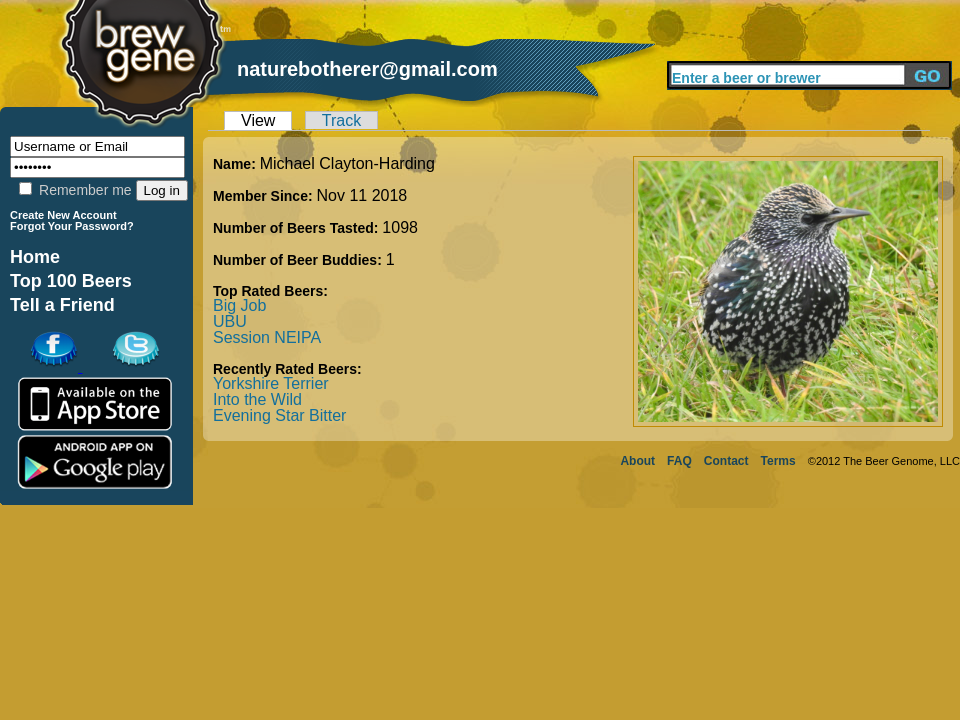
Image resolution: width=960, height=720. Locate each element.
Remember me (75, 190)
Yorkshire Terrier (271, 383)
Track (341, 120)
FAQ (679, 461)
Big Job (239, 305)
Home (35, 257)
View (258, 120)
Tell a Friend (62, 305)
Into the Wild (257, 399)
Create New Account (63, 215)
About (637, 461)
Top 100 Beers (71, 281)
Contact (726, 461)
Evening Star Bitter (279, 415)
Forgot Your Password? (72, 226)
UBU (230, 321)
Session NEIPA (267, 337)
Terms (778, 461)
